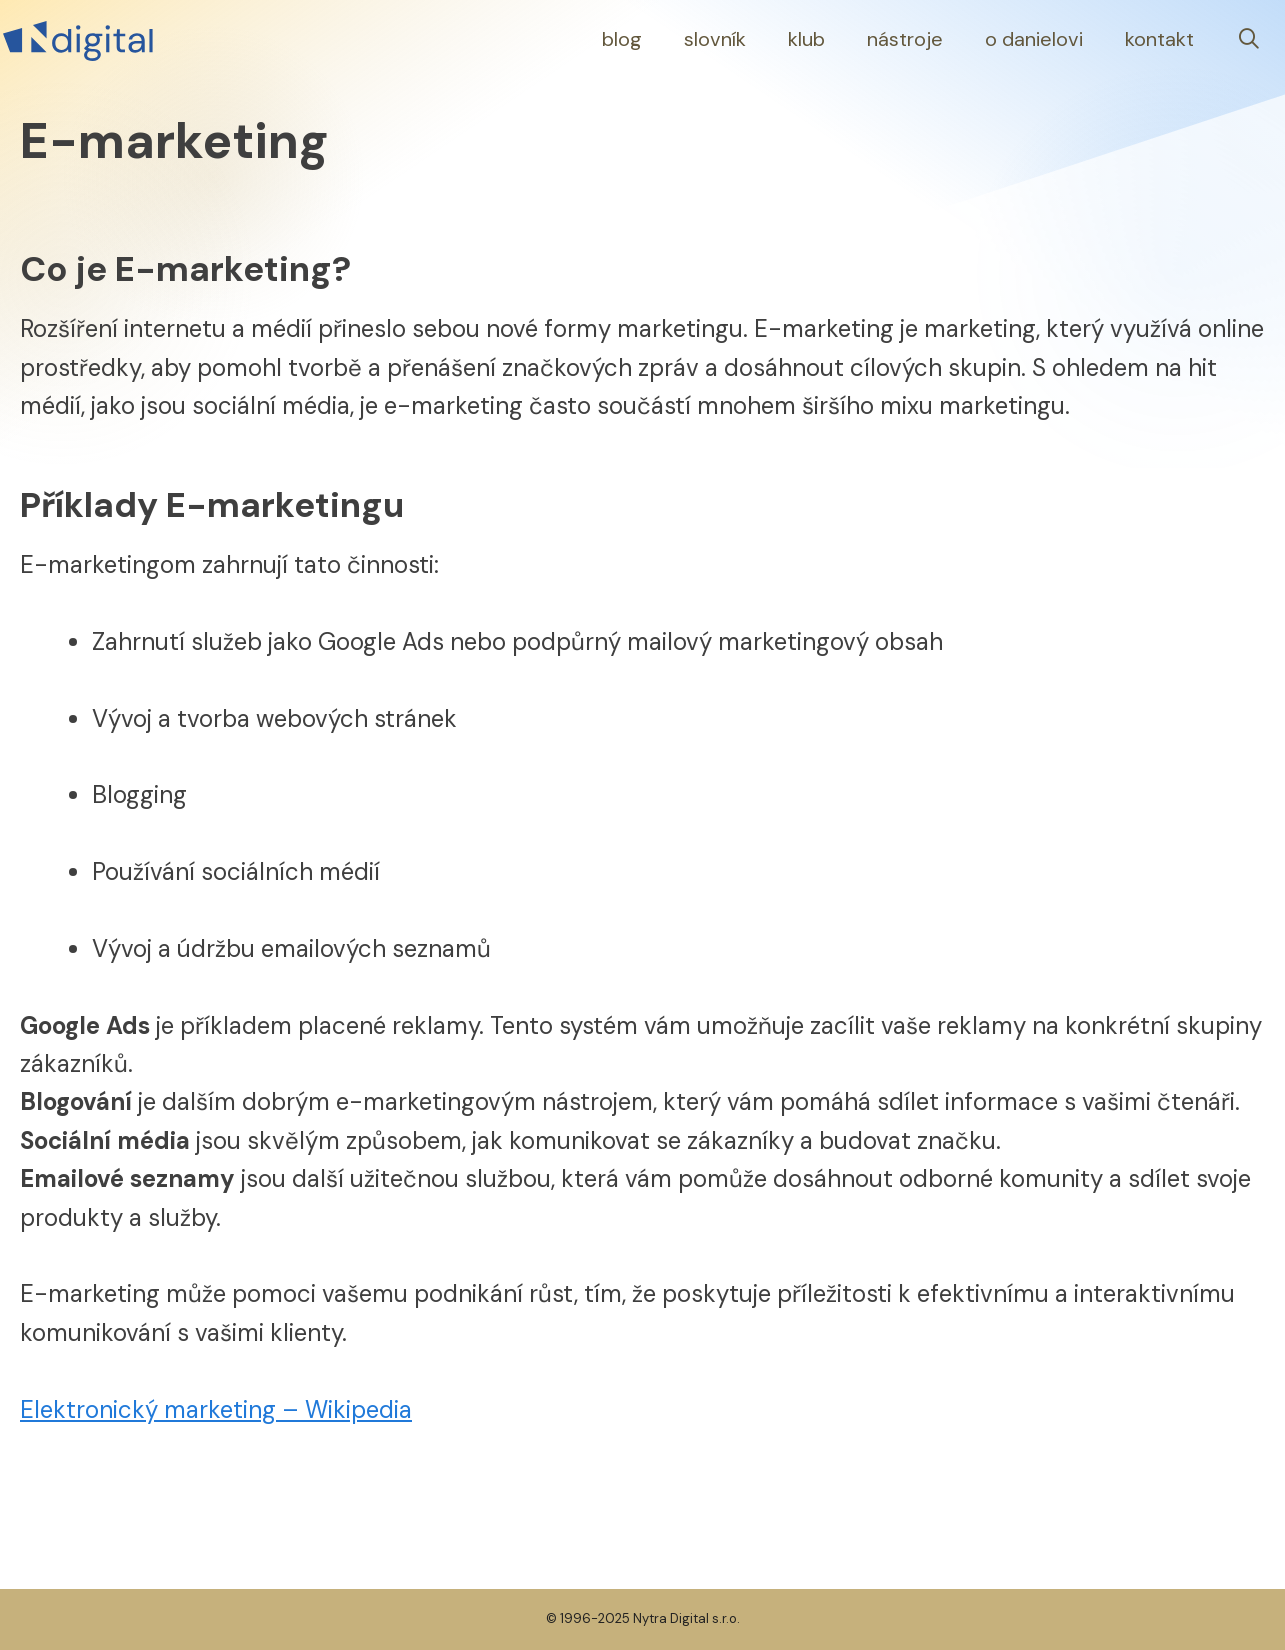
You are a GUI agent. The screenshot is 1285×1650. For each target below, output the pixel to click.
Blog (622, 39)
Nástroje (905, 39)
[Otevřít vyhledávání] (1249, 39)
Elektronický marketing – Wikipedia (216, 1409)
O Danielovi (1034, 39)
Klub (806, 39)
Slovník (715, 39)
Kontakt (1159, 39)
